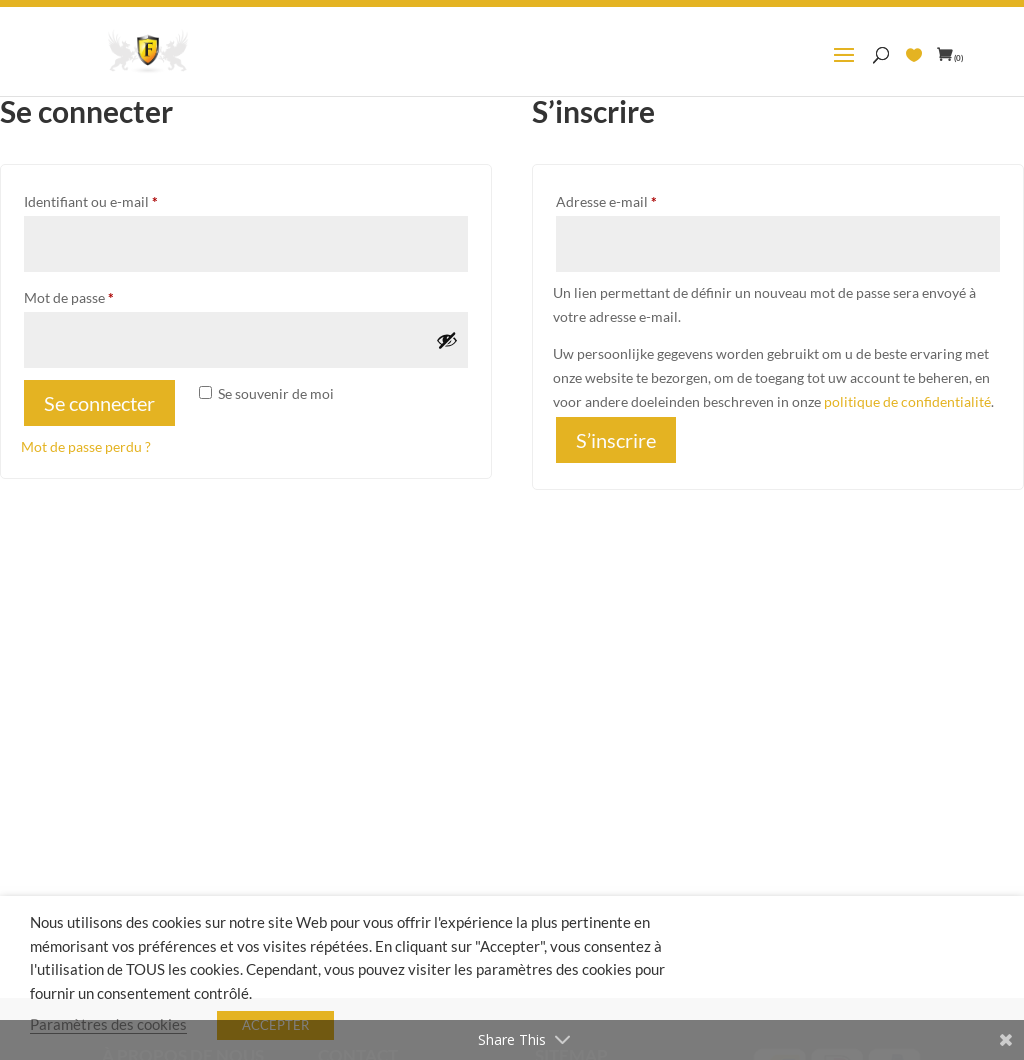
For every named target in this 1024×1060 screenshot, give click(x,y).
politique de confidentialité (907, 401)
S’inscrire (616, 440)
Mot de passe (104, 295)
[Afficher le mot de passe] (447, 340)
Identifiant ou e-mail (126, 199)
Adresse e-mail (641, 199)
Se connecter (99, 403)
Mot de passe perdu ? (86, 446)
